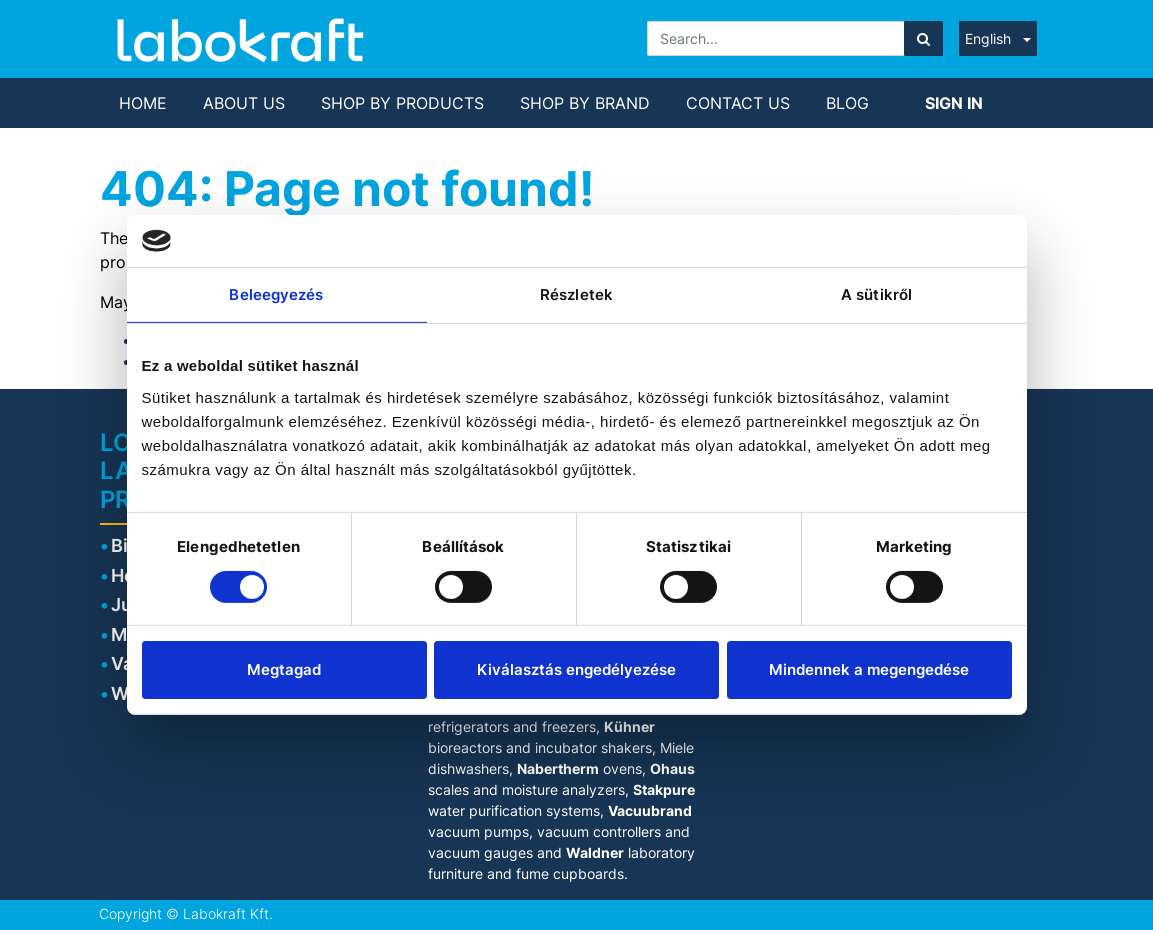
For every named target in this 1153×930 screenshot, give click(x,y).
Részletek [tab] (576, 294)
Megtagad (284, 669)
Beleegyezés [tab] (276, 294)
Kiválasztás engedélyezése (576, 669)
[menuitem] (143, 103)
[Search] (923, 38)
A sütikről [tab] (876, 294)
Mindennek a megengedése (869, 669)
